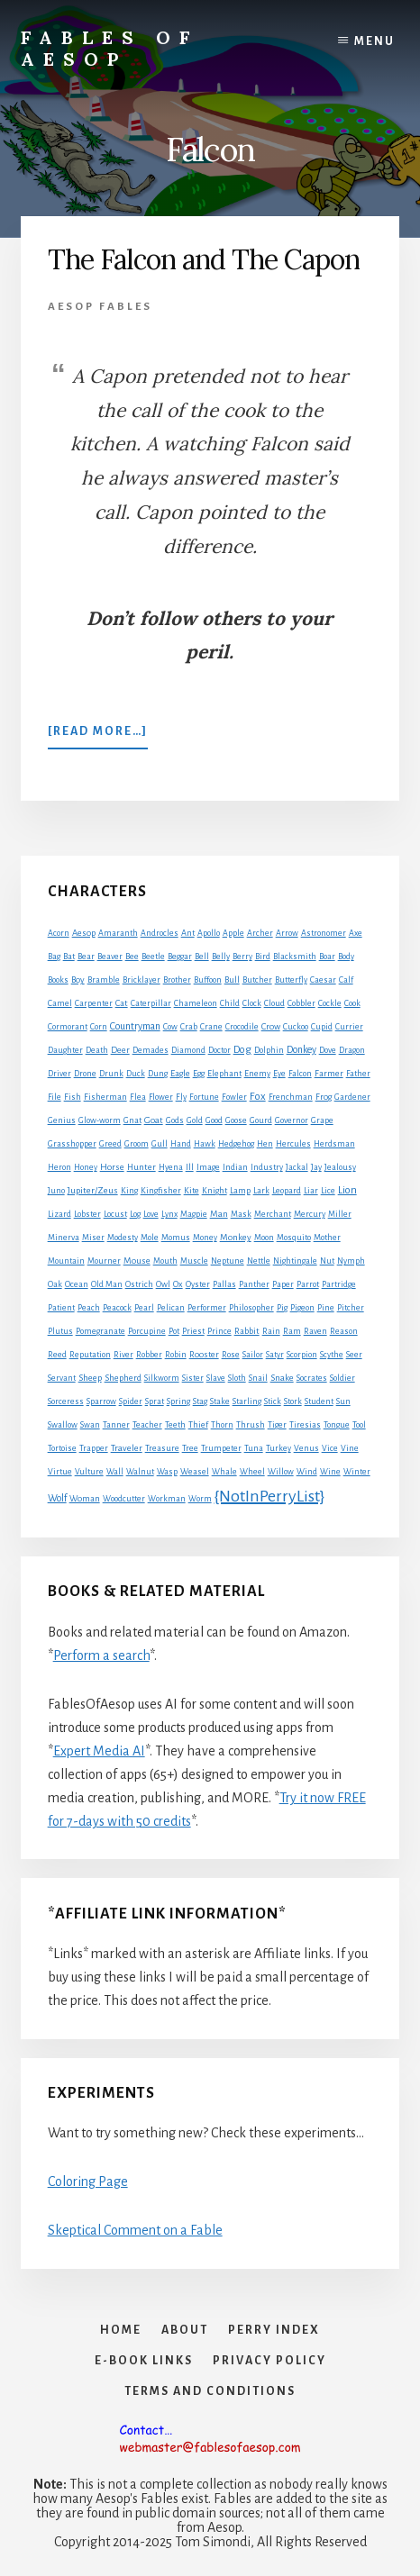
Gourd (261, 1120)
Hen (265, 1143)
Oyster (198, 1284)
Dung (158, 1073)
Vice (330, 1448)
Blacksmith (294, 956)
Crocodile (242, 1026)
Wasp (167, 1471)
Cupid (322, 1026)
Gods (175, 1120)
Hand (180, 1143)
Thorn (222, 1424)
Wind (307, 1471)
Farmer (329, 1073)
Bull (232, 979)
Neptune (227, 1260)
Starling (247, 1401)
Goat (153, 1120)
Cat (121, 1003)
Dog (242, 1050)
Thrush (250, 1424)
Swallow (63, 1424)
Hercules (293, 1143)
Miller (340, 1214)
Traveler (126, 1448)
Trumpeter (221, 1448)
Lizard (59, 1214)
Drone (85, 1073)
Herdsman (334, 1143)
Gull (159, 1143)
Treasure (162, 1448)
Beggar (180, 956)
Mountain (66, 1260)
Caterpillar (151, 1003)
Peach (89, 1307)
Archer (260, 933)
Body (346, 956)
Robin (176, 1354)
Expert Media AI (99, 1751)
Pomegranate (100, 1331)
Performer (206, 1307)
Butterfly (291, 979)
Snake (282, 1378)
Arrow (287, 933)
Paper (283, 1284)
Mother (327, 1237)
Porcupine (147, 1331)
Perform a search (101, 1655)
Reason (344, 1331)
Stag (200, 1401)
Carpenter (94, 1003)
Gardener (352, 1097)
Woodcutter (124, 1498)
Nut (327, 1260)
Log (135, 1214)
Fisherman (105, 1097)
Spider (130, 1401)
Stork (293, 1401)
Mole (150, 1237)
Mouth (165, 1260)
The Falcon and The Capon (204, 259)
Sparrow (101, 1401)
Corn (98, 1026)
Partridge (339, 1284)
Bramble (103, 979)
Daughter (65, 1050)
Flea (138, 1097)
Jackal (297, 1167)
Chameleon (195, 1003)
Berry (242, 956)
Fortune (204, 1097)
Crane (211, 1026)
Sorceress (66, 1401)
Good (214, 1120)
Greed (110, 1143)
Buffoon (208, 979)
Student (319, 1401)
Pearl (144, 1307)
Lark (261, 1190)
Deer (120, 1050)
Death (97, 1050)
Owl (163, 1284)
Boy (78, 979)
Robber (149, 1354)
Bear (86, 956)
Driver (59, 1073)
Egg (199, 1073)
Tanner (116, 1424)
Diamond (188, 1050)
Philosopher (251, 1307)
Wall (114, 1471)
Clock (251, 1003)
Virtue (60, 1471)
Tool (359, 1424)
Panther (254, 1284)
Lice (328, 1190)
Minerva (63, 1237)
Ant (188, 933)
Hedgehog (236, 1143)
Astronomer (323, 933)
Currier (349, 1026)
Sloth (237, 1378)
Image (208, 1167)
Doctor (219, 1050)
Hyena (171, 1167)
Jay (316, 1167)
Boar (327, 956)
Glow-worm (99, 1120)
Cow (170, 1026)
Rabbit (247, 1331)
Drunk (111, 1073)
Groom (136, 1143)
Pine (325, 1307)
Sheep (90, 1378)
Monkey (235, 1237)
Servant (62, 1378)
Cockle (330, 1003)
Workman (167, 1498)
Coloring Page (88, 2181)
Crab (188, 1026)
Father (358, 1073)
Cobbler (301, 1003)
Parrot (308, 1284)
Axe (355, 933)
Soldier (342, 1378)
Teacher (147, 1424)
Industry (267, 1167)
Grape (322, 1120)
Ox (178, 1284)
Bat (69, 956)
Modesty (122, 1237)
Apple (233, 933)
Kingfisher (161, 1190)
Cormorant (67, 1026)
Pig (282, 1307)
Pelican (171, 1307)
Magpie (193, 1214)
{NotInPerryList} (269, 1496)
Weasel (194, 1471)
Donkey (301, 1049)
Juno (56, 1190)
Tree (190, 1448)
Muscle (194, 1260)
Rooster (204, 1354)
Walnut (140, 1471)
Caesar (323, 979)
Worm (200, 1498)
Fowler (234, 1097)
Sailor (252, 1354)
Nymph (351, 1260)
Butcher (257, 979)
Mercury (309, 1214)
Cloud (274, 1003)
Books (58, 979)
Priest (193, 1331)
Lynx (169, 1214)
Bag (54, 956)
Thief (198, 1424)
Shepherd (123, 1378)
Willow (281, 1471)
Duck (135, 1073)
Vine (350, 1448)
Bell (202, 956)
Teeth (175, 1424)
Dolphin (269, 1050)
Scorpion (302, 1354)
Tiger (277, 1424)
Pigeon (302, 1307)
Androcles (159, 933)
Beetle (153, 956)
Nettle (258, 1260)
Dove (327, 1050)
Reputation (90, 1354)
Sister (193, 1378)
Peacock (117, 1307)
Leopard (286, 1190)
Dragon (352, 1050)
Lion (347, 1190)
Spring (178, 1401)
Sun (343, 1401)
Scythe (331, 1354)
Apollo (208, 933)
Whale (224, 1471)
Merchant (272, 1214)
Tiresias (305, 1424)
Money (205, 1237)
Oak (55, 1284)
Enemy (257, 1073)
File (54, 1097)
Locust (115, 1214)
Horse (112, 1167)
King (129, 1190)
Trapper (93, 1448)
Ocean (76, 1284)
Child (230, 1003)
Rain (271, 1331)
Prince (219, 1331)
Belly (221, 956)
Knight (214, 1190)
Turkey (278, 1448)
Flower (161, 1097)
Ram (292, 1331)
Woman (84, 1498)
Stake (220, 1401)
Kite (191, 1190)
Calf (346, 979)
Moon (264, 1237)
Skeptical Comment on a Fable (135, 2230)
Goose (236, 1120)
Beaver (110, 956)
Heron (59, 1167)
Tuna (253, 1448)
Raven (315, 1331)
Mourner (104, 1260)
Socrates (312, 1378)
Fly (181, 1097)
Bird (262, 956)
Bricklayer (141, 979)
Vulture (89, 1471)
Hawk (204, 1143)
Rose (231, 1354)
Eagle (180, 1073)
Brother (177, 979)
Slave (215, 1378)
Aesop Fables (100, 307)
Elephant (224, 1073)
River (123, 1354)
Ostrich (139, 1284)
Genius (62, 1120)
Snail (258, 1378)
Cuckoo (295, 1026)
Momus (175, 1237)
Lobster (87, 1214)
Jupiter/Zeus (93, 1190)
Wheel (252, 1471)
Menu (374, 41)
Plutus (60, 1331)
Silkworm (161, 1378)
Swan (90, 1424)
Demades (150, 1050)
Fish (72, 1097)
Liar (311, 1190)
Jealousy (340, 1167)
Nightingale (295, 1260)
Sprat (154, 1401)
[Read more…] (98, 735)
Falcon (300, 1073)
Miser (93, 1237)
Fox (258, 1096)
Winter (356, 1471)
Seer (354, 1354)
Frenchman (291, 1097)
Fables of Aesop (109, 48)
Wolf (57, 1497)
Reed (57, 1354)
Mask (241, 1214)
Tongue (337, 1424)
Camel (60, 1003)
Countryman (135, 1025)
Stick (272, 1401)
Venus (306, 1448)
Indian (235, 1167)
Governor (291, 1120)
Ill (190, 1167)
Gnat (132, 1120)
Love (151, 1214)
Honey (85, 1167)
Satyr (275, 1354)
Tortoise (62, 1448)
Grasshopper (72, 1143)
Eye (279, 1073)
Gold (195, 1120)
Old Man (107, 1284)
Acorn (58, 933)
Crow (270, 1026)
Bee (132, 956)
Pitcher (350, 1307)
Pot (174, 1331)
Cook (352, 1003)
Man (219, 1214)
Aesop (84, 933)
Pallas (224, 1284)
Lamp (240, 1190)
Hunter (141, 1167)
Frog (323, 1097)
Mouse (137, 1260)
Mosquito (294, 1237)
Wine (330, 1471)
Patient (61, 1307)
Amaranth (118, 933)
